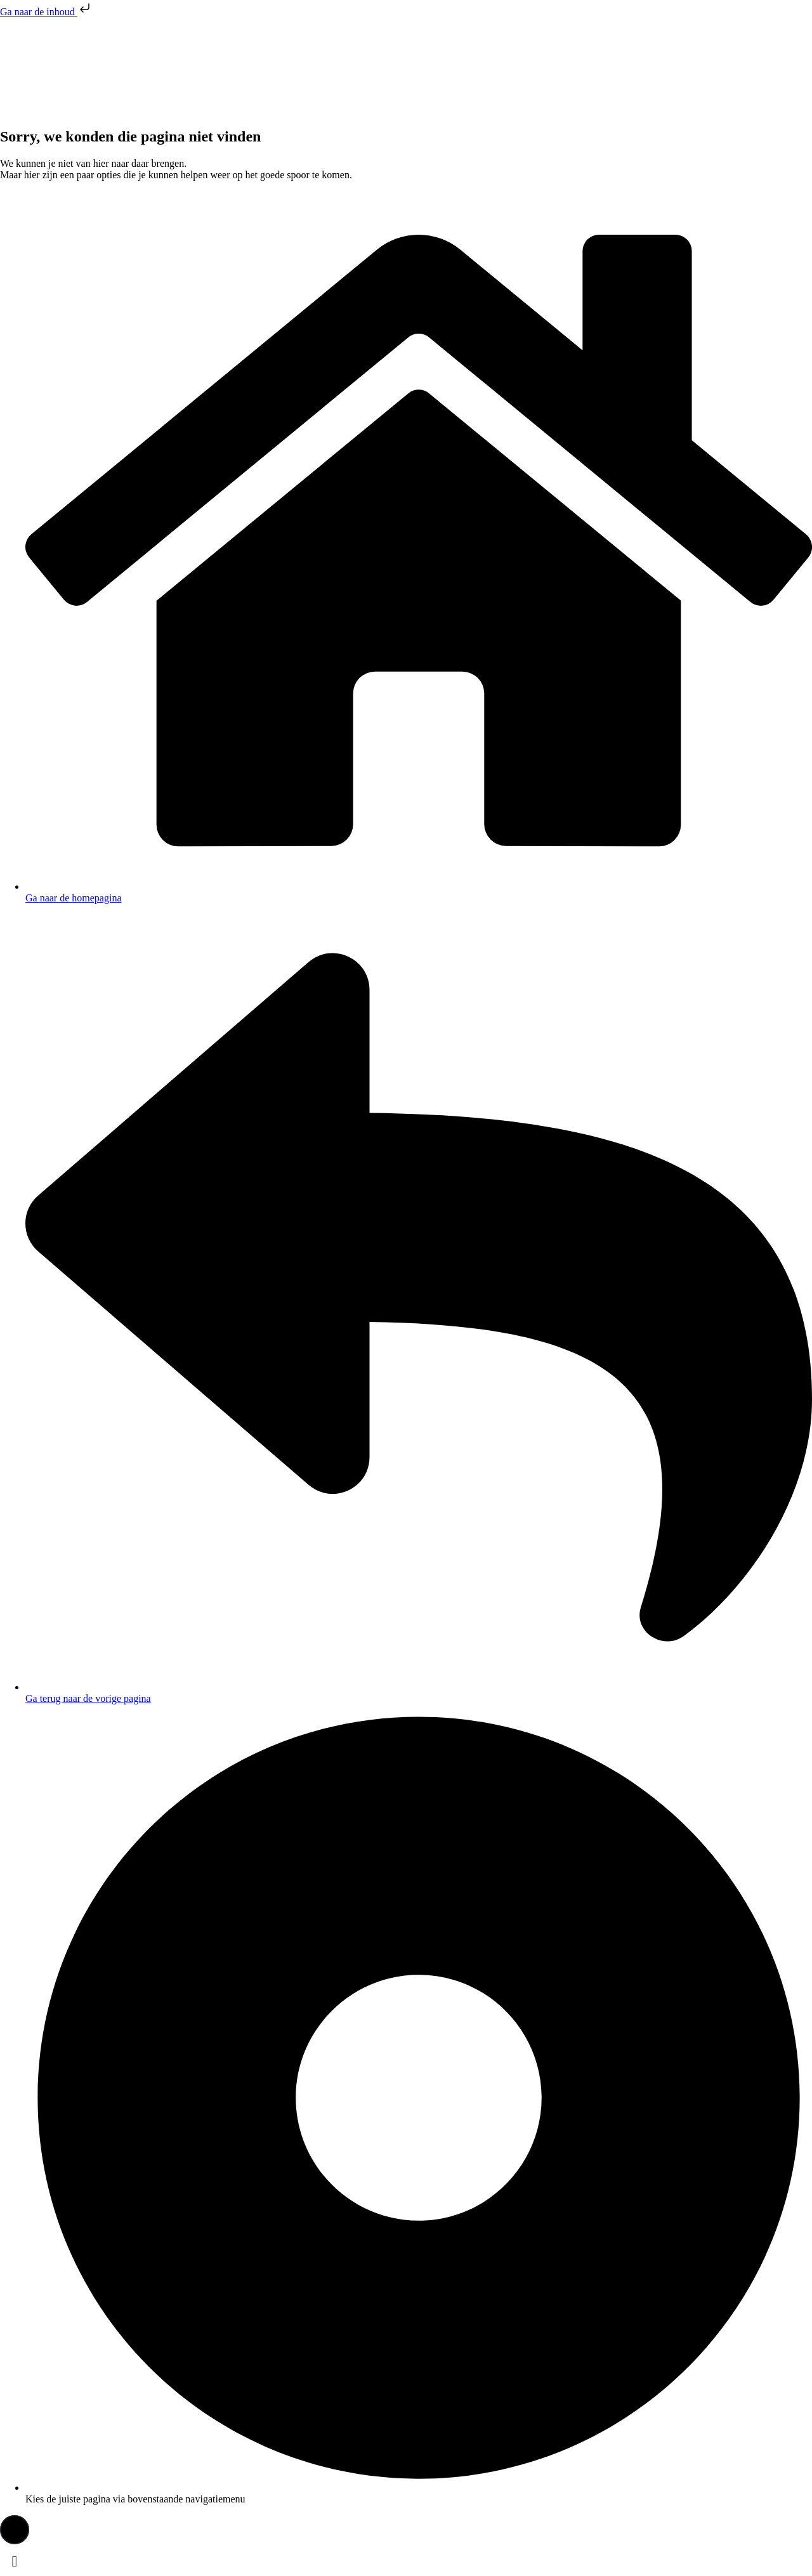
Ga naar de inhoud (46, 11)
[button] (14, 2529)
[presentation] (95, 65)
